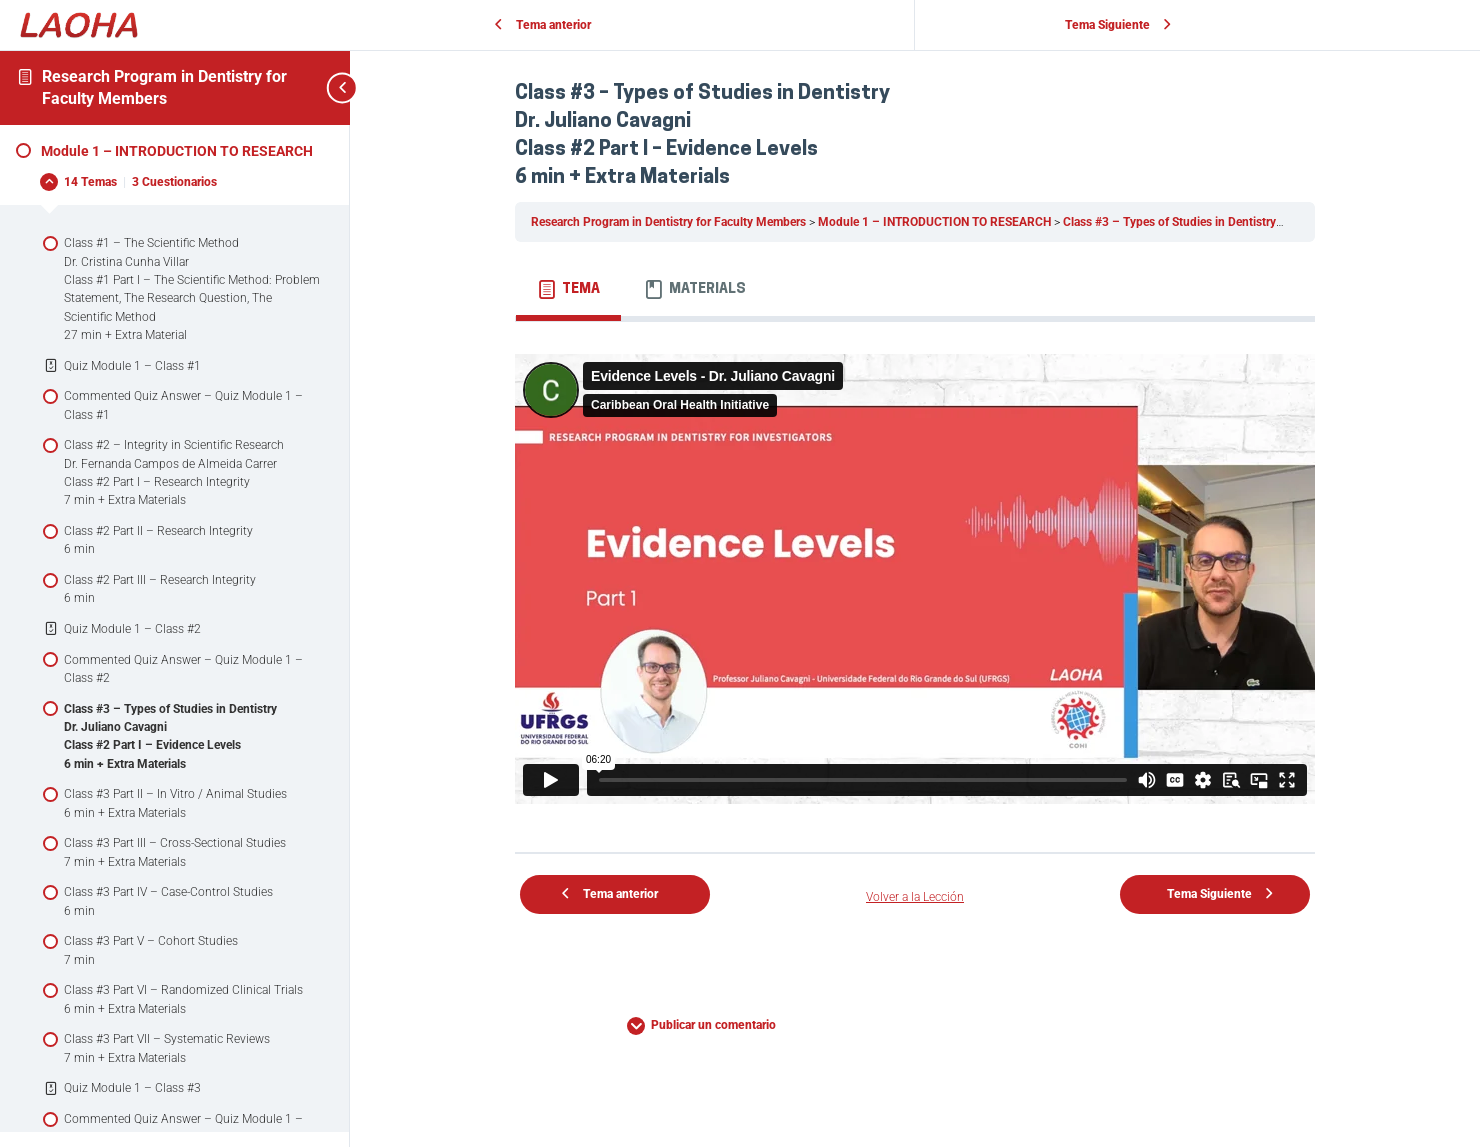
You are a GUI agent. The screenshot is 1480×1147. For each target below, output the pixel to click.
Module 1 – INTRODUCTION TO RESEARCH (936, 222)
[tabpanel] (915, 579)
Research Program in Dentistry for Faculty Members (670, 222)
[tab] (568, 290)
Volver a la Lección (915, 897)
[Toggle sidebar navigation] (320, 87)
